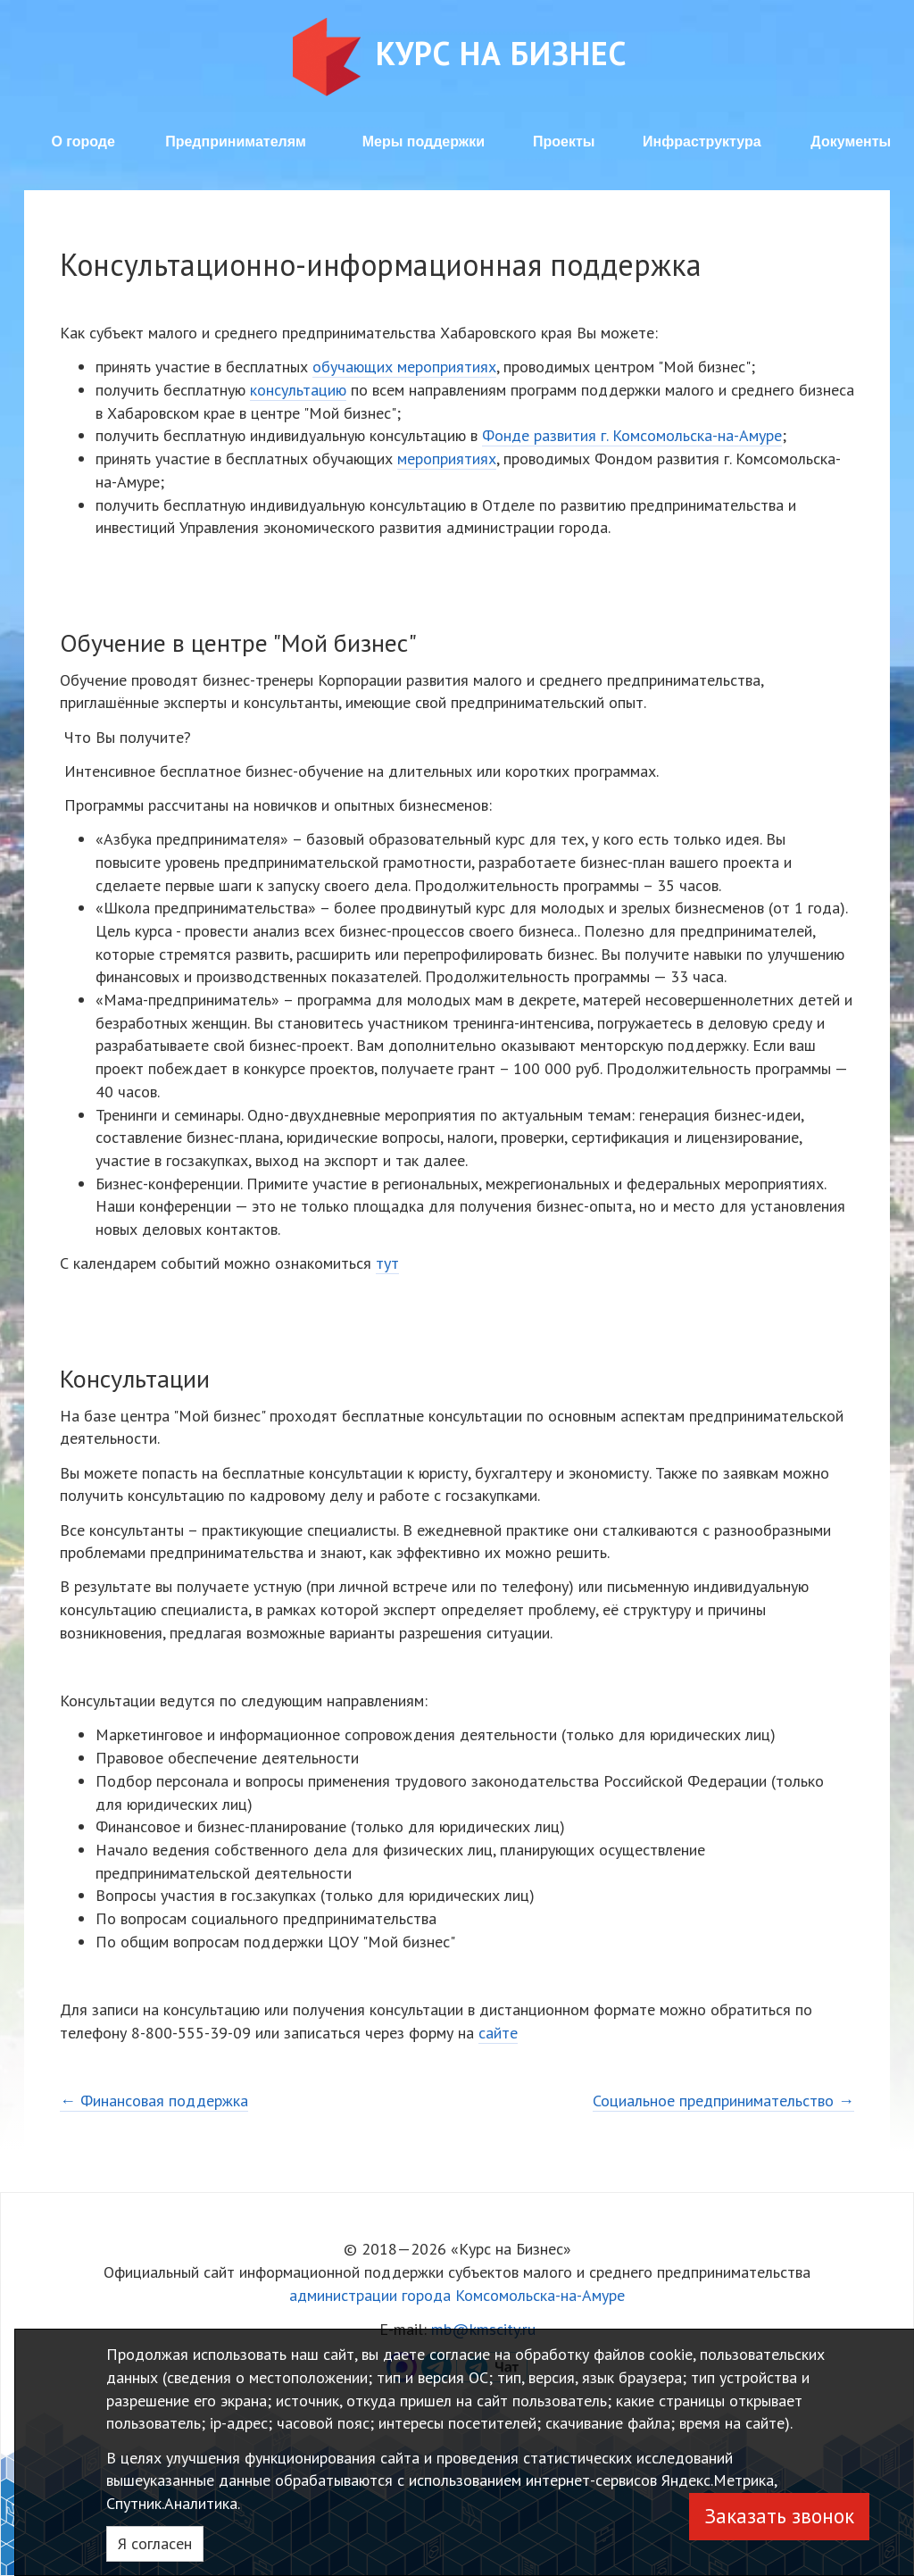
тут (387, 1263)
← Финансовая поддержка (154, 2100)
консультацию (298, 389)
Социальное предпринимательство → (723, 2100)
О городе (83, 141)
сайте (498, 2032)
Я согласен (155, 2543)
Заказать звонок (779, 2516)
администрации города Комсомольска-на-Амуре (457, 2295)
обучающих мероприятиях (404, 366)
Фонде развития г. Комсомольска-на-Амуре (632, 435)
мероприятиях (446, 458)
